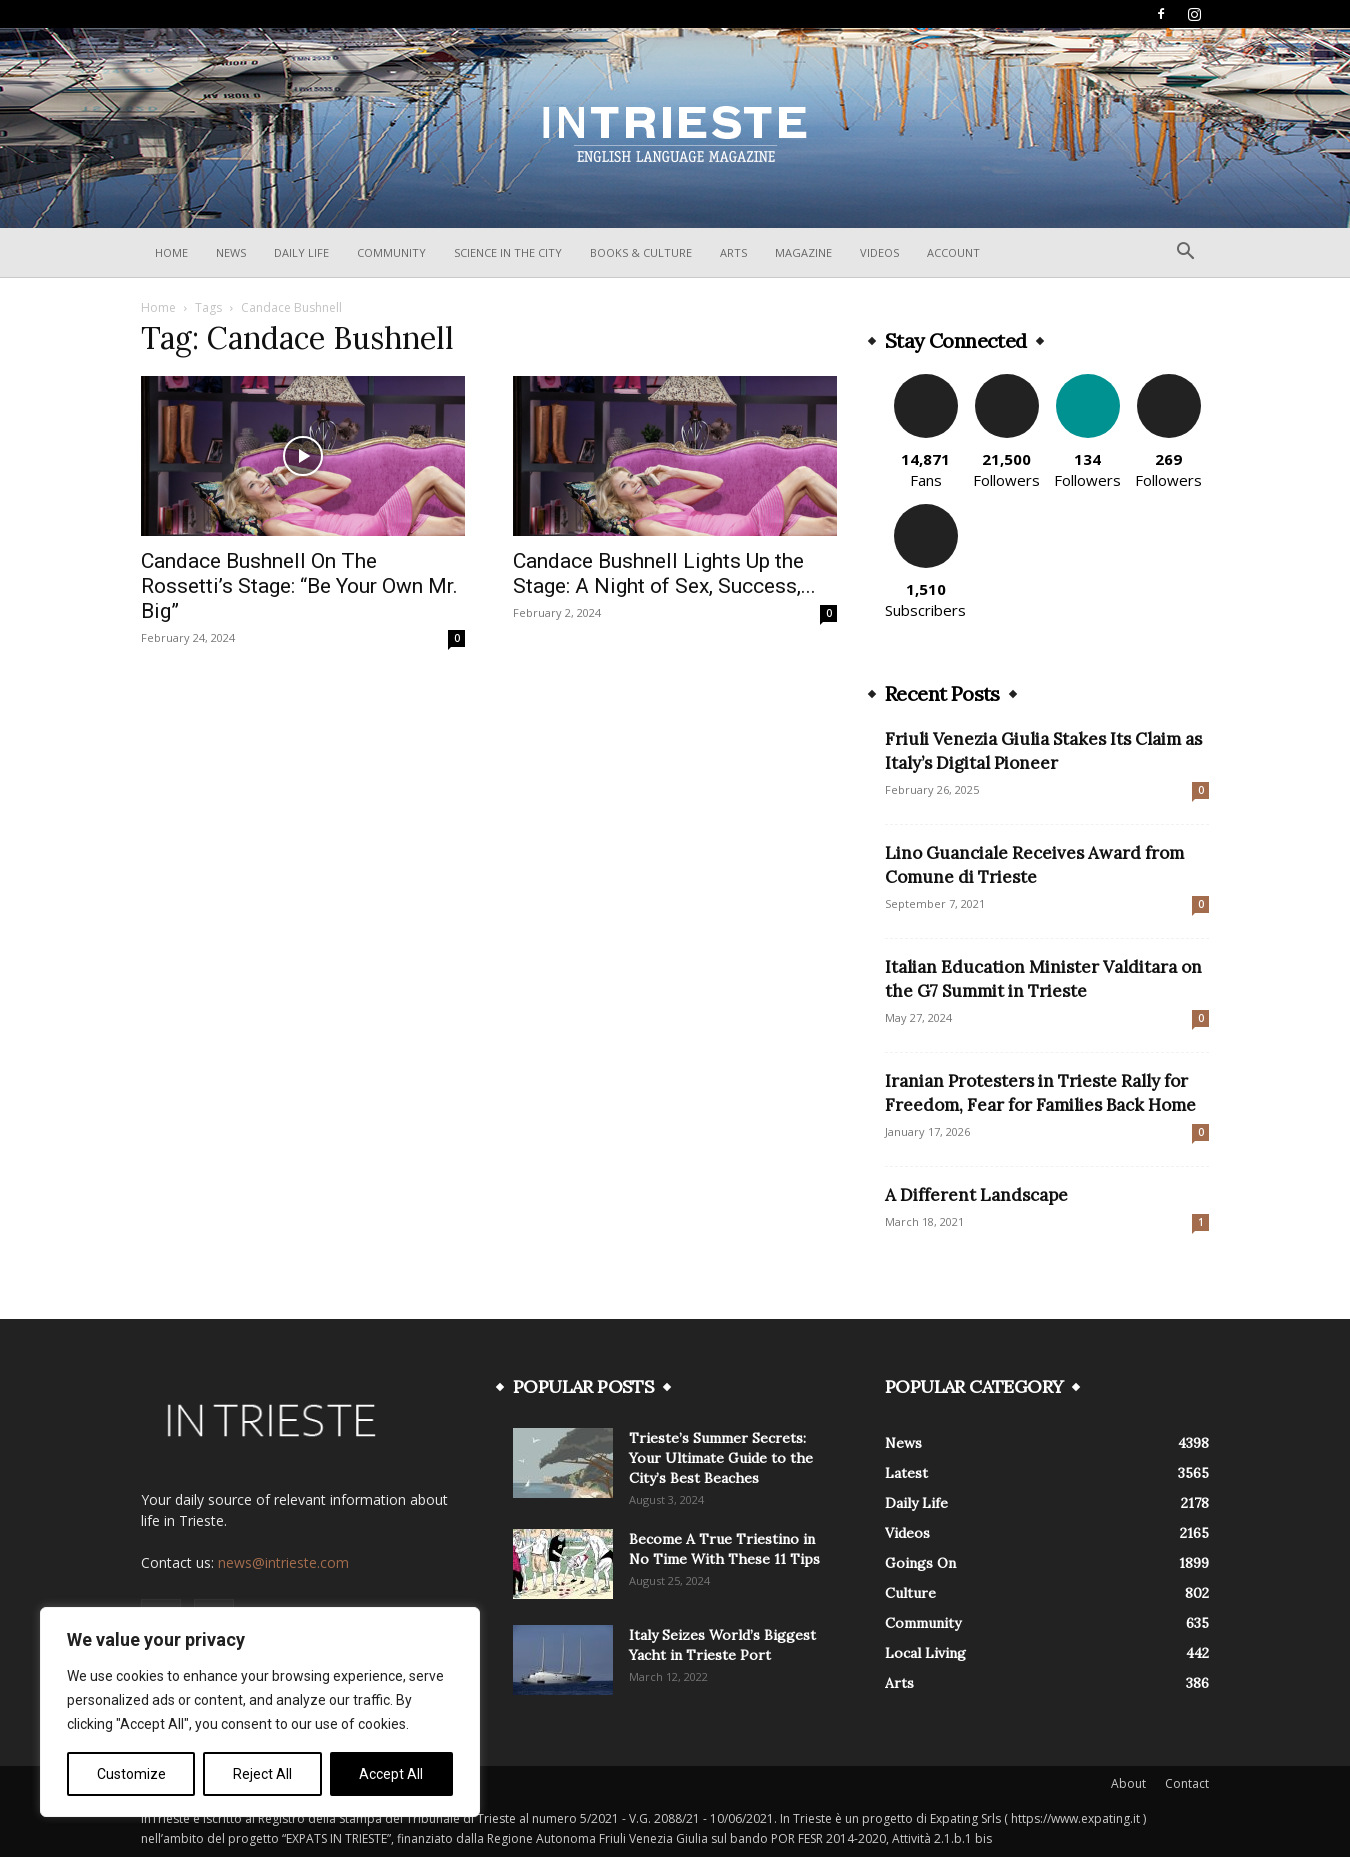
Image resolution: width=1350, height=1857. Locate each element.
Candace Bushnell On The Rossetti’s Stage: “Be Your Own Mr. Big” (299, 586)
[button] (1185, 253)
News (231, 252)
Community (391, 252)
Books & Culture (641, 252)
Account (953, 252)
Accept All (391, 1774)
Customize (131, 1774)
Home (171, 252)
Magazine (803, 252)
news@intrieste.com (283, 1562)
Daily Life (301, 252)
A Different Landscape (976, 1195)
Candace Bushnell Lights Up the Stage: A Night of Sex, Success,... (664, 573)
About (1128, 1783)
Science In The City (508, 252)
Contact (1187, 1783)
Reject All (262, 1774)
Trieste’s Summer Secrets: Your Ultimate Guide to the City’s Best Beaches (721, 1458)
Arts (733, 252)
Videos (879, 252)
